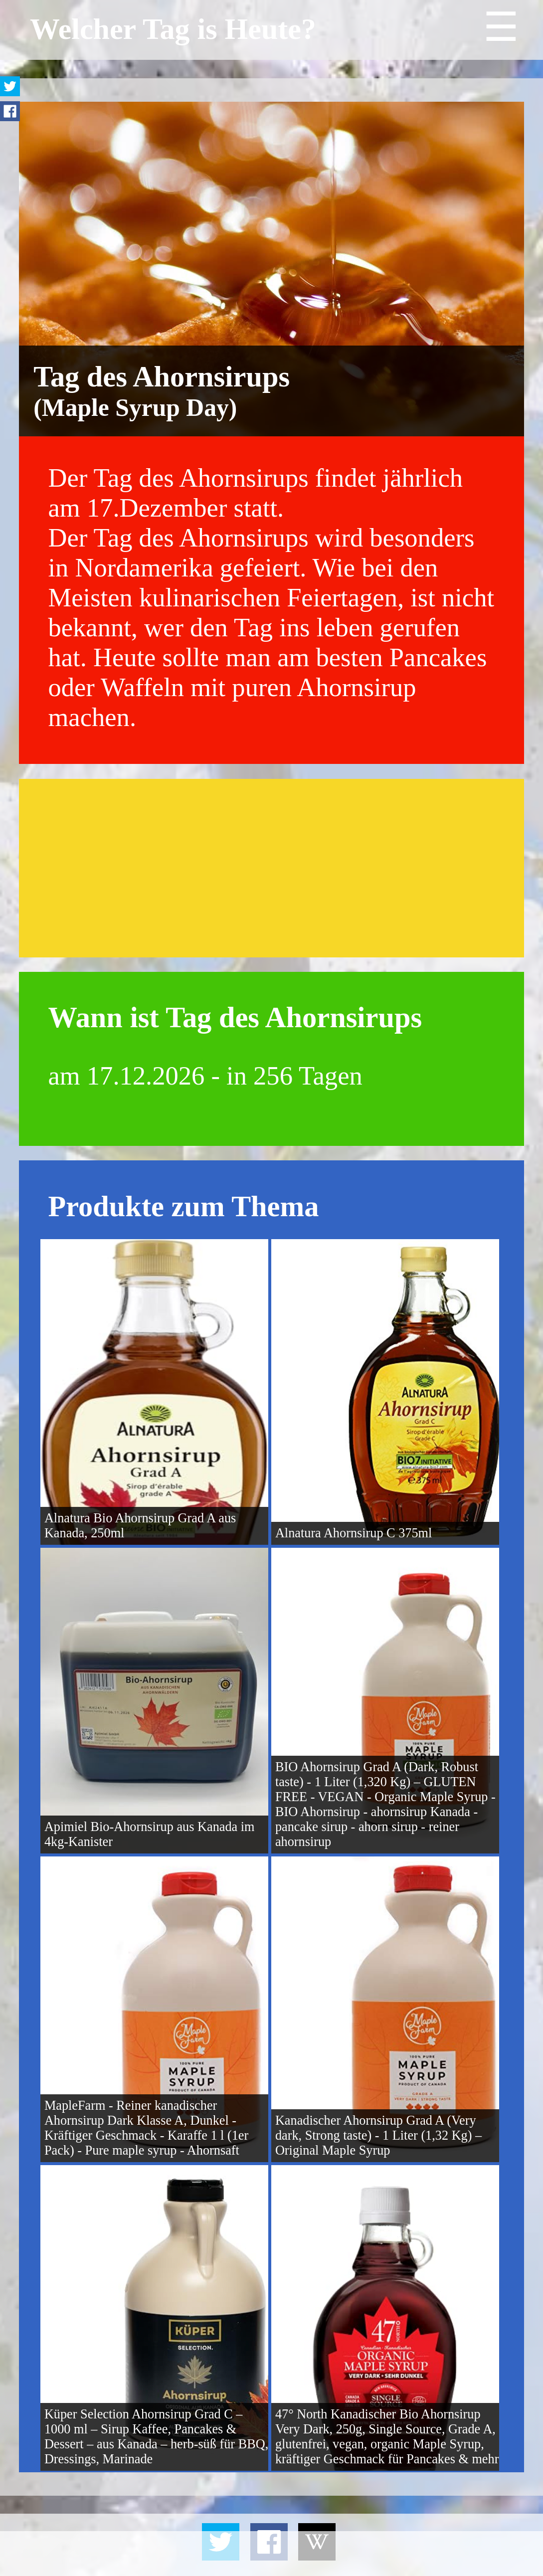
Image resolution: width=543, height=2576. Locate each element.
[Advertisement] (271, 868)
